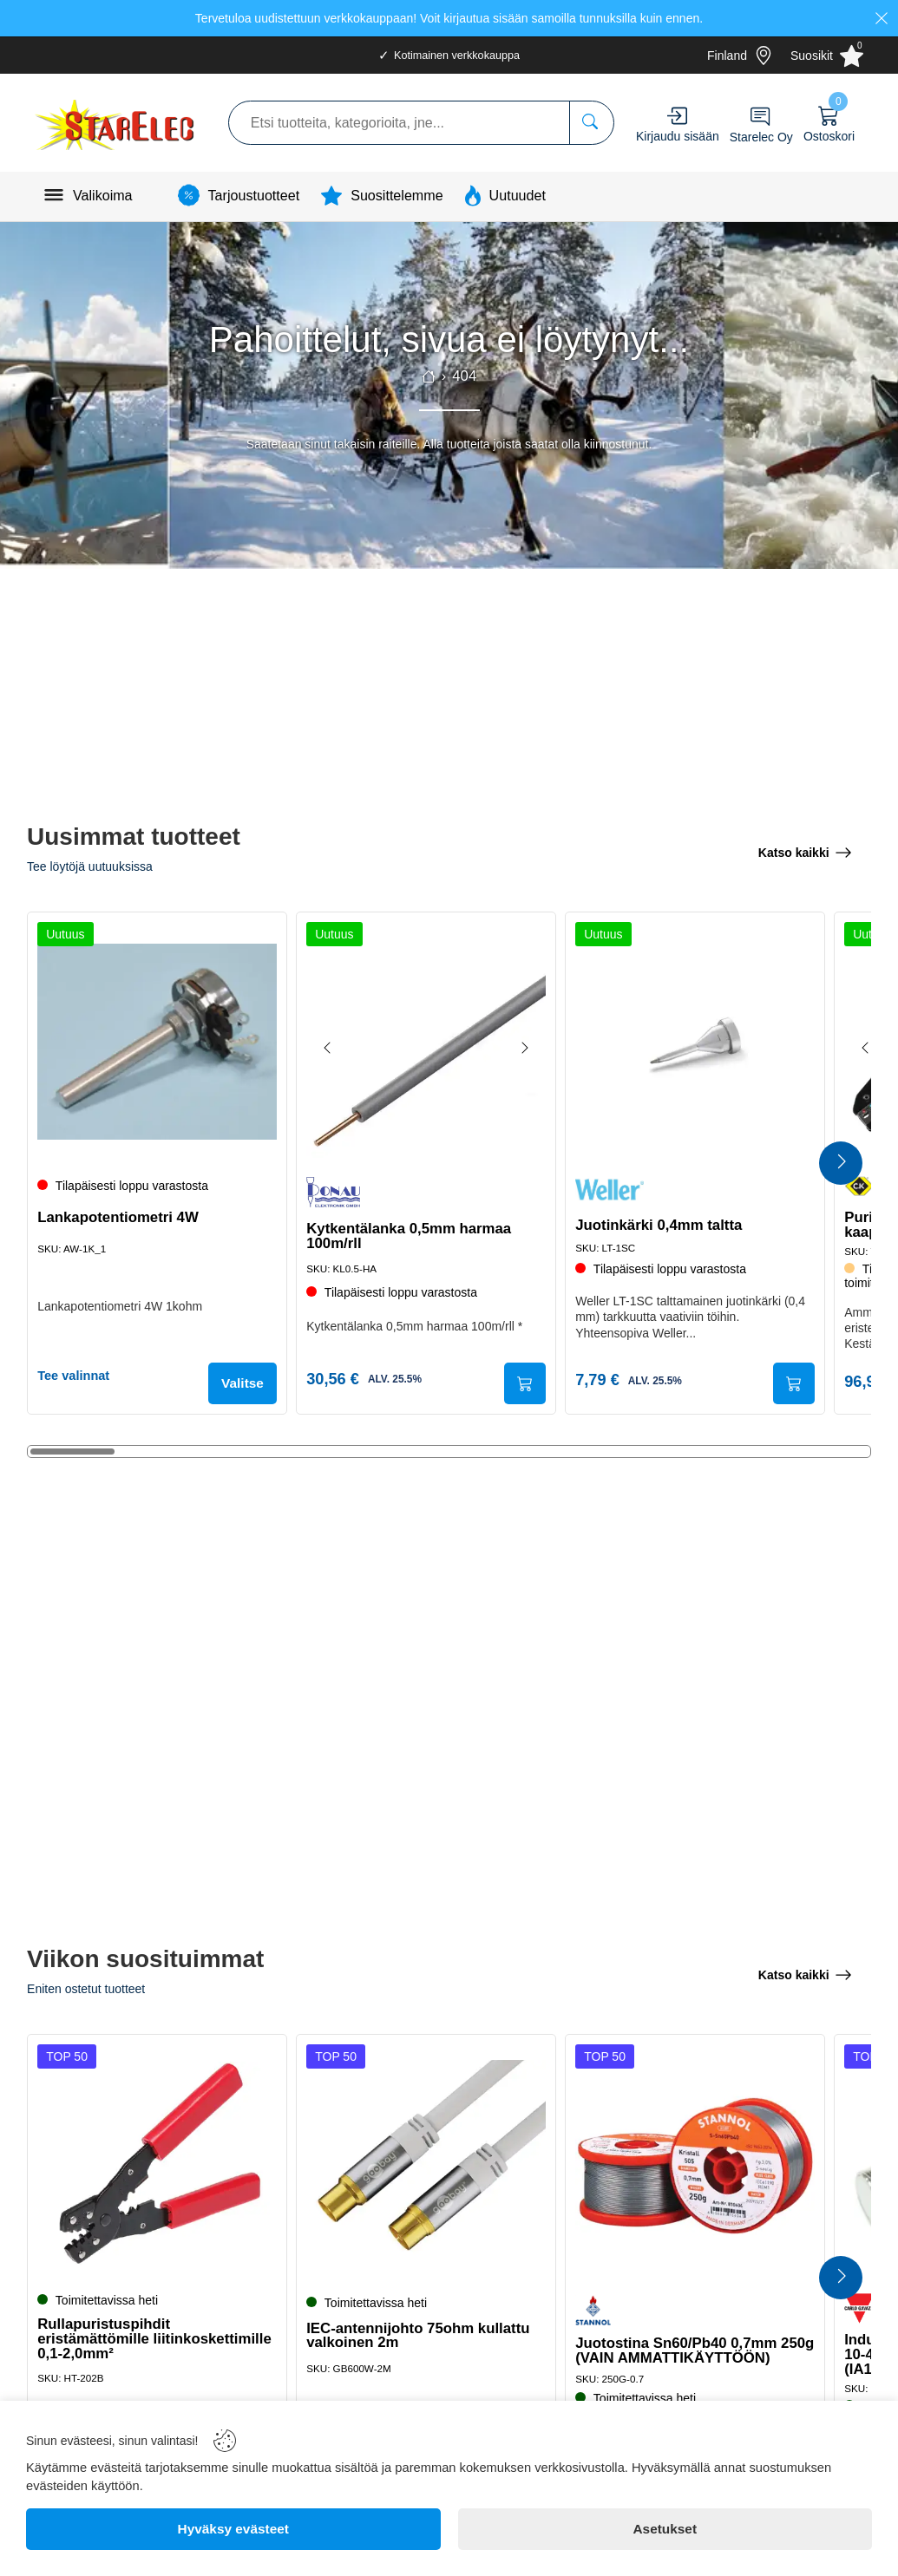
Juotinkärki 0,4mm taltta (662, 1221)
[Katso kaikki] (804, 850)
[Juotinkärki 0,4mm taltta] (695, 1039)
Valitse (239, 1382)
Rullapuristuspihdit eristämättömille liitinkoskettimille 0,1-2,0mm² (140, 2335)
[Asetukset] (665, 2529)
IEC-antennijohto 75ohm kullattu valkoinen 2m (421, 2331)
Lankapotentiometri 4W (121, 1224)
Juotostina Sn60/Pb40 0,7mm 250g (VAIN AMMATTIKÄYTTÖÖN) (694, 2347)
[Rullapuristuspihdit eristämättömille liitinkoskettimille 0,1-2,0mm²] (157, 2161)
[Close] (881, 18)
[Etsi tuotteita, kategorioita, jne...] (591, 122)
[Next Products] (840, 1163)
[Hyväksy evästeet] (233, 2529)
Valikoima (103, 195)
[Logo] (116, 122)
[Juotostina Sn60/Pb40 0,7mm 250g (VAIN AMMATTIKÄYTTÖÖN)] (695, 2161)
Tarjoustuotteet (254, 195)
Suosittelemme (396, 195)
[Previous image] (331, 1045)
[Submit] (521, 1382)
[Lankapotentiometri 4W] (157, 1039)
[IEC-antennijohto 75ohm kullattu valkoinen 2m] (426, 2161)
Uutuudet (517, 195)
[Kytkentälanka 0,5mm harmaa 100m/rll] (426, 1039)
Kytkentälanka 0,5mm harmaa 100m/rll (412, 1232)
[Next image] (520, 1045)
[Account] (677, 115)
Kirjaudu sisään (677, 136)
